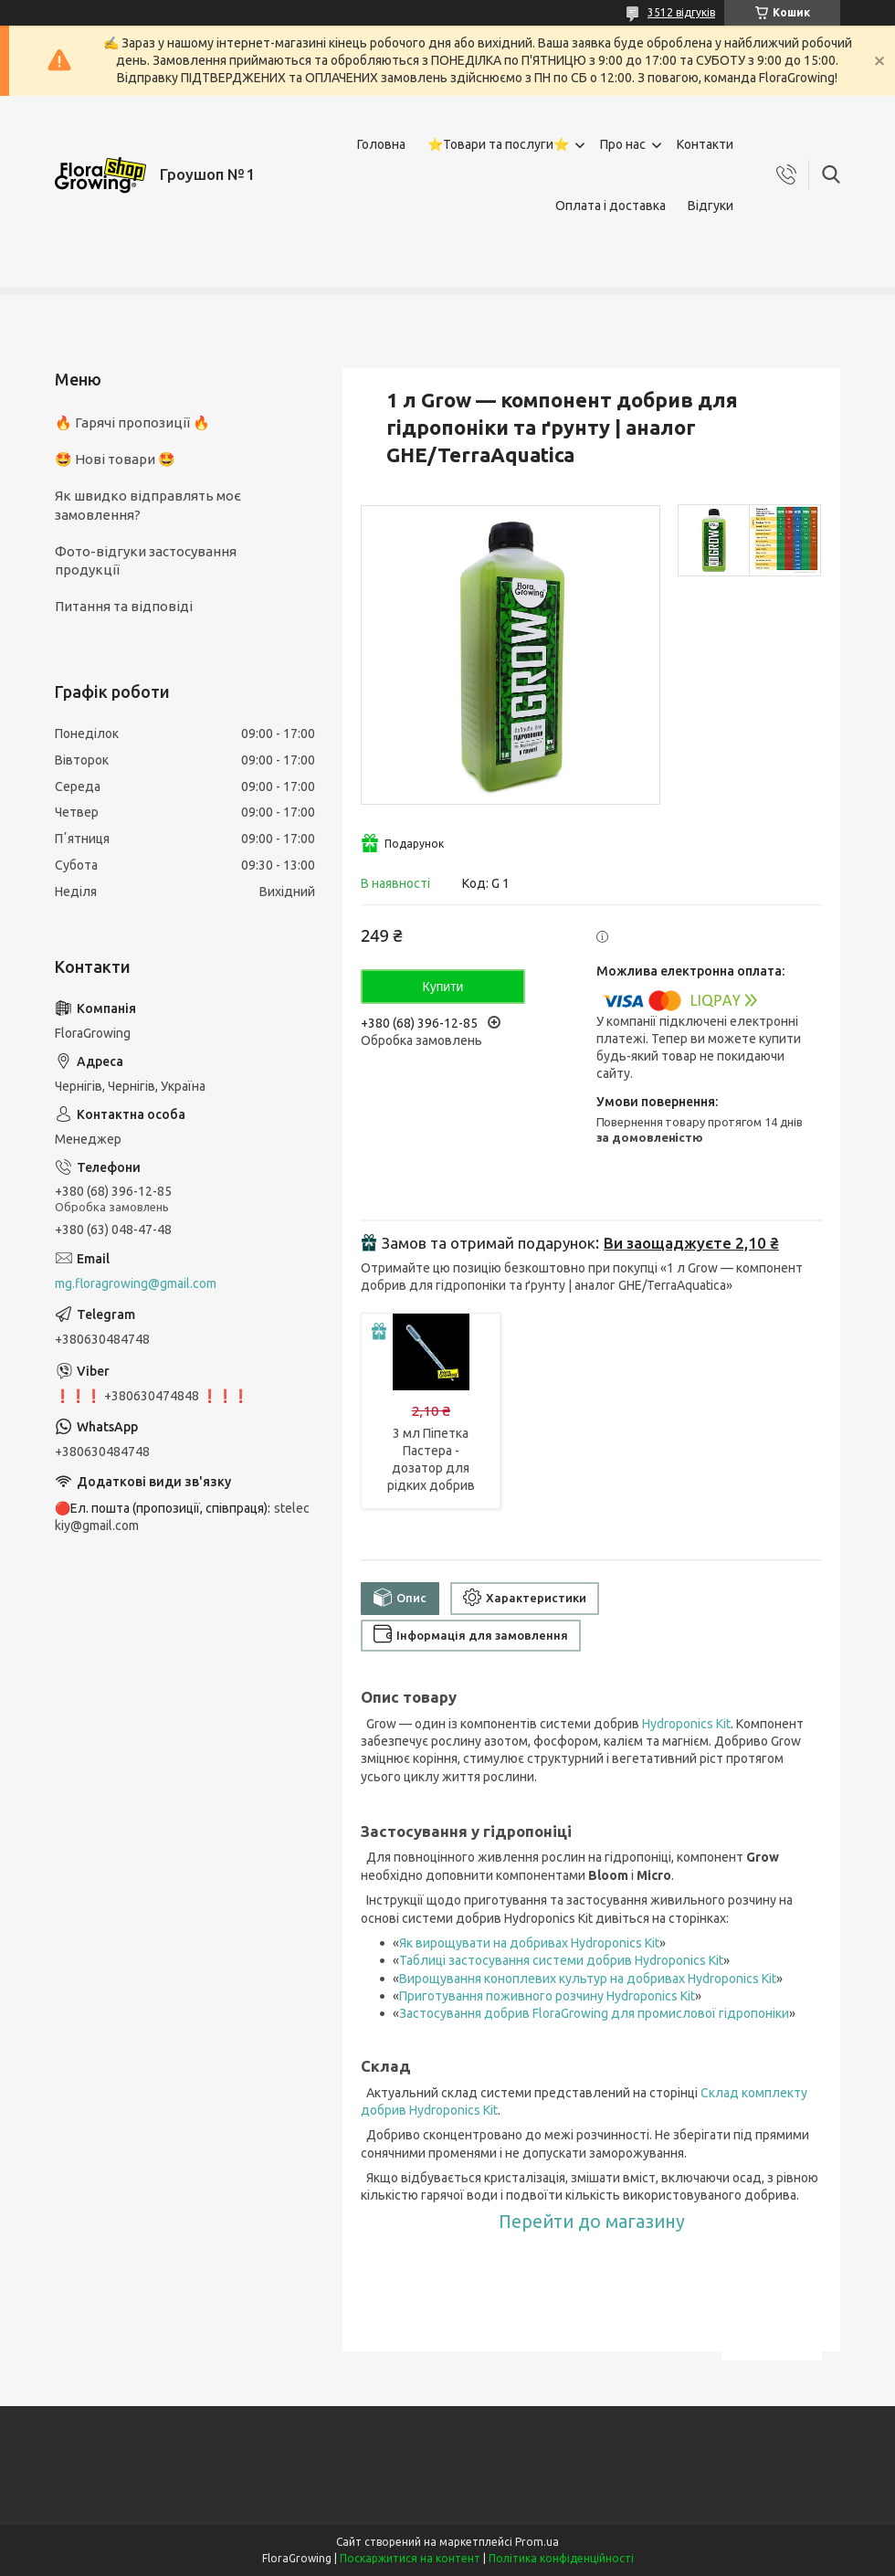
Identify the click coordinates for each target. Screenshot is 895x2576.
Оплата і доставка (610, 205)
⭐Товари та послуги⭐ (498, 144)
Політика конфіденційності (561, 2558)
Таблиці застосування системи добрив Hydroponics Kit (561, 1960)
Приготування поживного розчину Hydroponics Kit (547, 1996)
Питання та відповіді (124, 606)
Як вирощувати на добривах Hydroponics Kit (529, 1943)
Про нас (623, 144)
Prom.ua (537, 2542)
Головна (381, 144)
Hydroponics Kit (686, 1723)
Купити (443, 986)
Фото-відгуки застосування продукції (146, 560)
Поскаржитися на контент (410, 2558)
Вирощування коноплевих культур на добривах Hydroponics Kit (587, 1978)
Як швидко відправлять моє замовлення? (148, 505)
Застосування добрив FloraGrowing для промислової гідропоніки (594, 2013)
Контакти (705, 144)
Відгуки (710, 205)
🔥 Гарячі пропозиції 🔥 (132, 422)
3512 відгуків (681, 12)
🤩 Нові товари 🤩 (115, 459)
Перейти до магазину (592, 2222)
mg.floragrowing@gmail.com (135, 1283)
